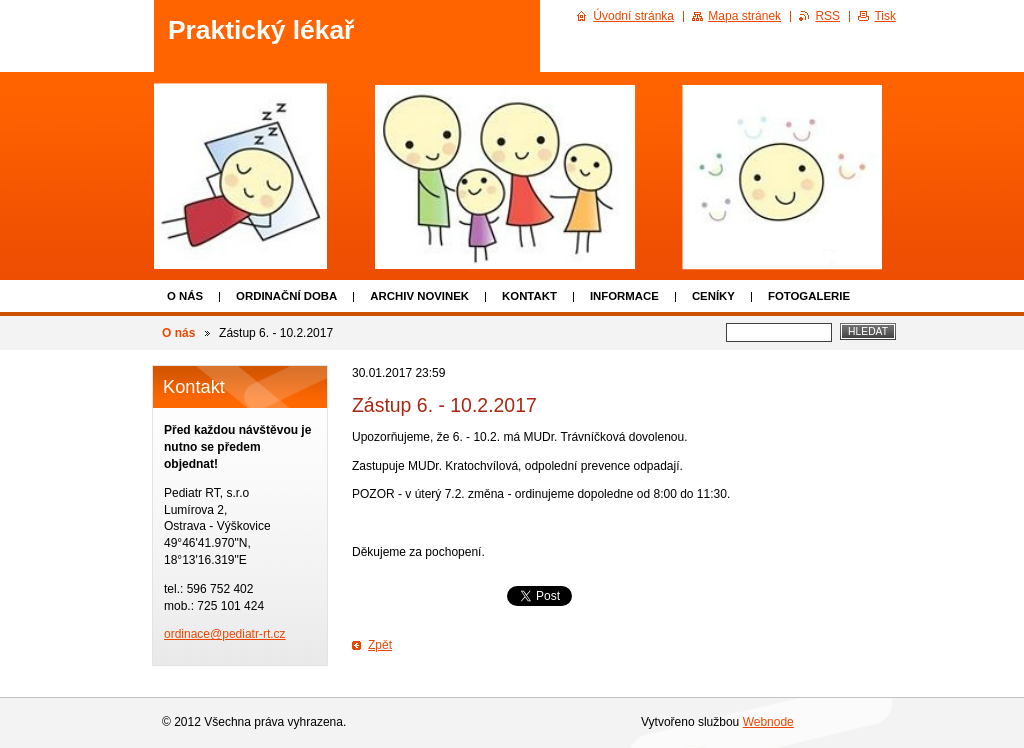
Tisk (885, 16)
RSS (827, 16)
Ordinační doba (286, 296)
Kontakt (529, 296)
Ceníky (713, 296)
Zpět (380, 645)
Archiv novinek (419, 296)
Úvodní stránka (633, 16)
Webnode (768, 722)
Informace (624, 296)
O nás (185, 296)
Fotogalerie (809, 296)
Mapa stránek (744, 16)
